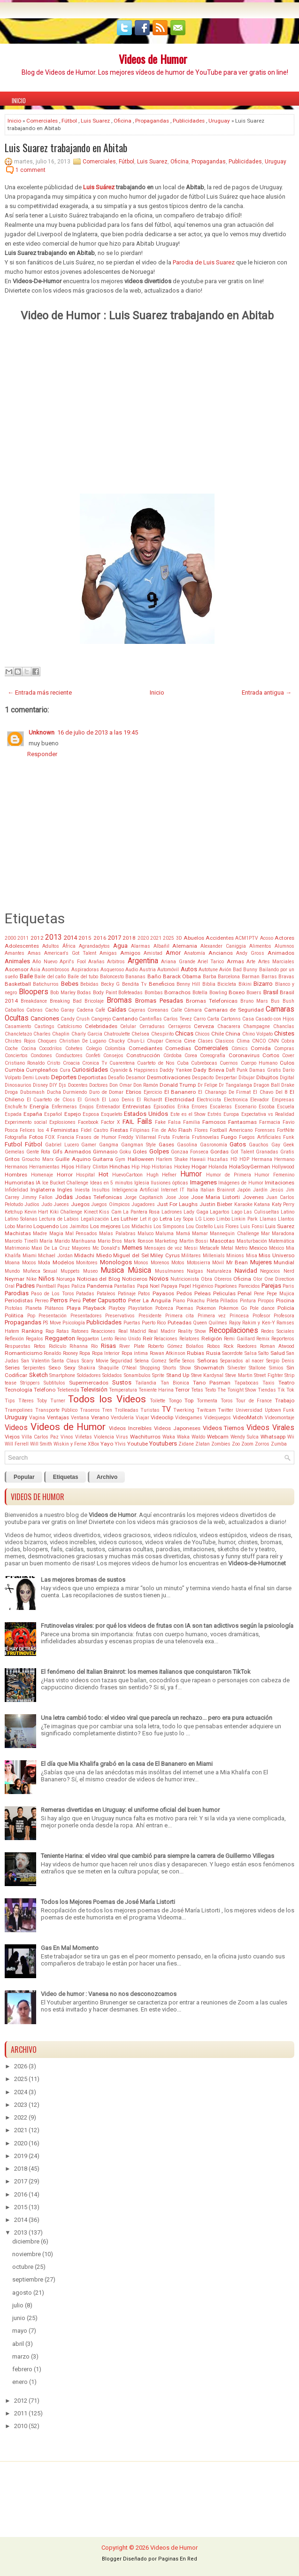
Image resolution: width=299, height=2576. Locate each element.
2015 (85, 938)
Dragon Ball (266, 1085)
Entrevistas (137, 1106)
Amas (34, 953)
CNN (273, 1041)
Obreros (223, 1279)
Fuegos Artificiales (260, 1137)
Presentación (52, 1316)
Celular (128, 1026)
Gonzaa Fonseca (189, 1152)
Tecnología (18, 1389)
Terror (182, 1389)
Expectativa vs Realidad (267, 1114)
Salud (277, 1353)
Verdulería (122, 1418)
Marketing (166, 1241)
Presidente (149, 1316)
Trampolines (19, 1410)
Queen (200, 1323)
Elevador (259, 1100)
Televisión (94, 1389)
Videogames (188, 1418)
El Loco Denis (118, 1100)
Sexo (54, 1367)
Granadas (267, 1152)
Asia (35, 970)
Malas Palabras (117, 1233)
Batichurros (46, 984)
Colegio (94, 1048)
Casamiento (18, 1026)
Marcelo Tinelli (21, 1241)
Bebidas (89, 984)
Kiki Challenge (66, 1212)
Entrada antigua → (266, 692)
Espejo (72, 1114)
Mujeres (261, 1262)
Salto (263, 1353)
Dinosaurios (18, 1085)
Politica (14, 1315)
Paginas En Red (177, 2559)
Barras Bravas (278, 977)
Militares (191, 1256)
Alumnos (284, 946)
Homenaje (42, 1175)
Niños (46, 1278)
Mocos (29, 1263)
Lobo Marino (18, 1226)
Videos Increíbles (130, 1428)
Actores (284, 938)
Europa (231, 1114)
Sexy (70, 1367)
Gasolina (187, 1145)
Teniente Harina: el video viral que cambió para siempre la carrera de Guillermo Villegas (157, 1855)
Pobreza (164, 1308)
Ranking (32, 1331)
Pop (31, 1316)
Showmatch (209, 1367)
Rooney (70, 1353)
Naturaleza (219, 1271)
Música (139, 1270)
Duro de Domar (106, 1092)
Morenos (160, 1263)
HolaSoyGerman (249, 1166)
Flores (201, 1130)
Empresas (283, 1100)
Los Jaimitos (74, 1226)
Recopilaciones (233, 1330)
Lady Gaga (196, 1212)
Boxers (253, 993)
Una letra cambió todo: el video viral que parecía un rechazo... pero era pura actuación (156, 1717)
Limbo (223, 1219)
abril (18, 2343)
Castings (44, 1026)
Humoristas (19, 1182)
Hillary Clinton (91, 1167)
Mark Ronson (138, 1241)
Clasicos (224, 1041)
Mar (265, 1233)
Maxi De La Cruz (50, 1248)
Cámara (193, 1010)
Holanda (217, 1167)
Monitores (87, 1263)
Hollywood (283, 1167)
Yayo (106, 1443)
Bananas (135, 977)
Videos (16, 1427)
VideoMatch (248, 1417)
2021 (155, 938)
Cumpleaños (42, 1070)
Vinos (67, 1437)
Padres (25, 1285)
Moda (44, 1263)
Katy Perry (283, 1204)
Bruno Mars (254, 1001)
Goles (140, 1151)
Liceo (209, 1219)
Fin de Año (164, 1130)
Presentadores (86, 1316)
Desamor (136, 1078)
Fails (144, 1121)
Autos (189, 969)
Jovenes (253, 1197)
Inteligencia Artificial (135, 1190)
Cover (288, 1055)
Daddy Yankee (176, 1070)
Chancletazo (18, 1034)
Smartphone (62, 1375)
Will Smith (41, 1444)
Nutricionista (184, 1279)
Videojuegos (217, 1418)
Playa (74, 1308)
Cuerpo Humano (259, 1063)
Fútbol (69, 120)
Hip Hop (140, 1167)
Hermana (262, 1159)
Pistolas (14, 1308)
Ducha (54, 1092)
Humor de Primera (228, 1175)
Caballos (14, 1010)
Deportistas (92, 1077)
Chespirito (162, 1034)
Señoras (207, 1360)
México (276, 1248)
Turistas (150, 1410)
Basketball (18, 984)
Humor (191, 1174)
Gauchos (258, 1145)
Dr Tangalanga (235, 1085)
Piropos (266, 1301)
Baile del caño (50, 977)
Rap (50, 1331)
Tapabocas (246, 1383)
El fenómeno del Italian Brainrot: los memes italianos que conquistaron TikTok (146, 1671)
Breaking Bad (66, 1001)
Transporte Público (56, 1410)
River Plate (131, 1346)
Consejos (113, 1055)
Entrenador (108, 1107)
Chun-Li (136, 1041)
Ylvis (120, 1444)
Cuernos (229, 1063)
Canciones (45, 1018)
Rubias (195, 1353)
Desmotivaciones (169, 1077)
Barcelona (229, 977)
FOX (50, 1137)
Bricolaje (94, 1001)
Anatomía (194, 953)
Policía (285, 1308)
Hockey (182, 1167)
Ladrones (171, 1212)
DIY (53, 1085)
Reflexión (14, 1339)
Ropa (84, 1353)
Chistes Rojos (20, 1041)
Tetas (197, 1390)
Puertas (131, 1323)
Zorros (262, 1444)
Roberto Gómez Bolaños (176, 1346)
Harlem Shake (171, 1159)
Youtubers (163, 1443)
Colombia (115, 1048)
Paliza (78, 1286)
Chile (217, 1033)
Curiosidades (90, 1069)
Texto (210, 1390)
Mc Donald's (106, 1248)
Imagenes (203, 1182)
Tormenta (207, 1401)
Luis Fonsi (252, 1226)
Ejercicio (153, 1092)
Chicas (184, 1033)
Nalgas (195, 1271)
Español (53, 1114)
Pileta (213, 1301)
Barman (251, 977)
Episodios (164, 1107)
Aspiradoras (85, 970)
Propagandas (152, 120)
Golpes (159, 1151)
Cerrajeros (179, 1026)
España (32, 1114)
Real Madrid (132, 1331)
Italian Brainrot (217, 1190)
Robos (213, 1346)
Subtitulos (54, 1383)
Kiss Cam (110, 1212)
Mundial (284, 1262)
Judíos (31, 1204)
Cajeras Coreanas (148, 1010)
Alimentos (260, 946)
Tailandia (145, 1383)
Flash (185, 1130)
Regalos (34, 1339)
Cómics (239, 1048)
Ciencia (173, 1041)
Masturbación (252, 1241)
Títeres (26, 1401)
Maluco (145, 1233)
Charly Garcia (86, 1034)
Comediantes (145, 1048)
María (46, 1241)
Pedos (184, 1293)
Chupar (155, 1041)
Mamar (200, 1233)
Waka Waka (176, 1437)
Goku (125, 1152)
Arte (250, 962)
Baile (26, 976)
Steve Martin (239, 1375)
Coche (11, 1048)
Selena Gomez (151, 1361)
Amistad (153, 953)
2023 (20, 2104)
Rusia (213, 1353)
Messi (191, 1248)
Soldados (112, 1375)
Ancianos (220, 953)
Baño (154, 976)
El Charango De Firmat (224, 1092)
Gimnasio (105, 1151)
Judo (46, 1204)
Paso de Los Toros (52, 1294)
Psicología (73, 1323)
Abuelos (194, 938)
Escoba (267, 1107)
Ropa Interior (106, 1353)
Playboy (116, 1308)
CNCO (259, 1041)
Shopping (150, 1368)
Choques (47, 1041)
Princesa (239, 1316)
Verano (100, 1417)
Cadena (85, 1010)
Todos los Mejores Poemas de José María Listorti (108, 1901)
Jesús (277, 1190)
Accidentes (220, 938)
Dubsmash (32, 1092)
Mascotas (222, 1241)
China (232, 1033)
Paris (288, 1286)
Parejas (271, 1285)
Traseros (90, 1410)
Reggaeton (60, 1338)
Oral (10, 1286)
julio (17, 2305)
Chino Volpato (257, 1034)
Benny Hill (188, 984)
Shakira (86, 1368)
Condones (41, 1055)
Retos (40, 1346)
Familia (191, 1122)
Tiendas (267, 1390)
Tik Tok (285, 1390)
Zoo (236, 1444)
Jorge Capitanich (143, 1197)
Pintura (248, 1301)
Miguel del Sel (130, 1255)
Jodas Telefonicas (98, 1197)
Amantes (14, 953)
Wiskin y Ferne (70, 1444)
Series (12, 1367)
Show (185, 1368)
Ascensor (17, 969)
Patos (144, 1294)
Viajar (142, 1418)
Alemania (184, 946)
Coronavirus (244, 1055)
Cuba (183, 1063)
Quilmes (217, 1323)
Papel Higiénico (196, 1286)
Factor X (110, 1122)
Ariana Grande (178, 962)
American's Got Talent (70, 953)
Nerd (289, 1271)
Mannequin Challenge (234, 1233)
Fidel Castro (94, 1130)
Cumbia (14, 1070)
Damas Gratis (265, 1070)
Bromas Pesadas (159, 1000)
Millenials (214, 1256)
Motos (177, 1263)
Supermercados (88, 1382)
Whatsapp (273, 1436)
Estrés (214, 1114)
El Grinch (88, 1100)
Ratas (62, 1331)
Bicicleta (226, 984)
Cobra (287, 1041)
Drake (287, 1085)
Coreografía (212, 1055)
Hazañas (217, 1159)
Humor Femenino (274, 1175)
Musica (112, 1270)
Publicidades (189, 120)
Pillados (229, 1301)
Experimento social (26, 1122)
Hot (103, 1174)
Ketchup (14, 1212)
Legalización (95, 1219)
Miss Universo (276, 1255)
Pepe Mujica (280, 1294)
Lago (236, 1212)
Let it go (149, 1219)
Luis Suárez (99, 187)
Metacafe (209, 1248)
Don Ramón (145, 1085)
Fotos (36, 1137)
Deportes (64, 1077)
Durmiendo (75, 1092)
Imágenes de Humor (240, 1183)
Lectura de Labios (59, 1219)
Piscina (285, 1300)
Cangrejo (101, 1019)
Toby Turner (51, 1401)
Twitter (225, 1410)
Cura (65, 1070)
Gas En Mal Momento (70, 1947)
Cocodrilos (50, 1048)
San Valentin (35, 1361)
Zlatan (202, 1444)
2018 (129, 938)
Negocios (270, 1271)
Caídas (116, 1009)
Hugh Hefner (161, 1175)
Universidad (249, 1410)
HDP (244, 1159)
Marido (62, 1241)
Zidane (186, 1444)
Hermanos (16, 1167)
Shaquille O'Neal (118, 1368)
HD (234, 1159)
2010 (20, 2425)
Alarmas (140, 946)
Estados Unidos (146, 1113)
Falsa (174, 1122)
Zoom (247, 1444)
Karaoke (243, 1204)
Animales (17, 961)
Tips (10, 1401)
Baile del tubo (83, 977)
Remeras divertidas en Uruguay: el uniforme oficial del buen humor (130, 1809)
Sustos (121, 1382)
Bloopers (33, 992)
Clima (243, 1041)
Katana (262, 1204)
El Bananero (180, 1092)
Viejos (12, 1436)
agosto (22, 2292)
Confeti (92, 1055)
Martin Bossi (193, 1241)
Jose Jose (177, 1197)
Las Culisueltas (261, 1212)
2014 (70, 937)
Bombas (154, 993)
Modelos (63, 1262)
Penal (245, 1293)
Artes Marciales (276, 962)
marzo (21, 2356)
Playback (94, 1308)
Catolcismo (69, 1026)
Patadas (85, 1294)
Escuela (285, 1107)
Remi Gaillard (239, 1339)
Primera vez (212, 1316)
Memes (132, 1247)
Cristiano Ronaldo (25, 1063)
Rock (228, 1346)
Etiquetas (65, 1477)
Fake (160, 1122)
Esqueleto (111, 1114)
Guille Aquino (72, 1159)
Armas (235, 961)
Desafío (116, 1078)
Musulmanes (169, 1271)
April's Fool (72, 962)
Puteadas (180, 1322)
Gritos (12, 1159)
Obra (206, 1279)
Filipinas (140, 1130)
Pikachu (196, 1301)
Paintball (46, 1286)
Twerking (183, 1410)
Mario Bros (110, 1241)
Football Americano (231, 1130)
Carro (199, 1019)
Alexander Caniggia (223, 946)
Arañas (96, 962)
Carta (213, 1019)
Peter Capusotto (105, 1300)
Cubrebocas (204, 1063)
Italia (192, 1190)
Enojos (86, 1107)
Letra (166, 1218)
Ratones (80, 1331)
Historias (162, 1167)
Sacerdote (232, 1353)
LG (198, 1219)
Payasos (163, 1293)
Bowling (218, 993)
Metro (241, 1248)
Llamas (268, 1219)
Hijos (67, 1166)
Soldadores (89, 1375)
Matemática (281, 1241)
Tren (107, 1410)
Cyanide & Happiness (134, 1070)
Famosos (214, 1122)
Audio (131, 970)
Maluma (164, 1233)
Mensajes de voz (163, 1248)
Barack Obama (182, 976)
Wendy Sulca (244, 1437)
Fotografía (16, 1137)
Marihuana (83, 1241)
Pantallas (124, 1286)
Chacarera (228, 1026)
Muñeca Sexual (40, 1271)
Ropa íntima (135, 1353)
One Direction (279, 1279)
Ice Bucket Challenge (65, 1183)
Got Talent (241, 1152)
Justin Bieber (215, 1204)
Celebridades (101, 1026)
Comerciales (42, 120)
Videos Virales (270, 1427)
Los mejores (105, 1226)
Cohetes (74, 1048)
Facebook (88, 1122)
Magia (56, 1233)
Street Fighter (268, 1375)
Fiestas (119, 1130)
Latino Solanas (21, 1219)
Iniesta (82, 1190)
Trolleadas (126, 1410)
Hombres (16, 1174)
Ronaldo (52, 1353)
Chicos (202, 1034)
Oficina (122, 120)
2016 (100, 938)
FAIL (128, 1121)
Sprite (158, 1375)
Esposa (91, 1114)
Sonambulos (137, 1375)
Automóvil (168, 970)
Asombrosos (55, 970)
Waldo (198, 1437)
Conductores (69, 1055)
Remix (262, 1339)
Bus (275, 1001)
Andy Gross (250, 953)
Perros (59, 1300)
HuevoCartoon (127, 1175)
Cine (189, 1040)
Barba (209, 977)
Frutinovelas (205, 1137)
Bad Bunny (245, 970)
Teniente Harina (156, 1390)
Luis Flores (226, 1226)
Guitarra (102, 1159)
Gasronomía (213, 1145)
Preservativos (120, 1316)
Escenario (245, 1107)
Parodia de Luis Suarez (204, 262)
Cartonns (231, 1019)
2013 (53, 937)
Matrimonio (17, 1248)
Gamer (88, 1145)
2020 (143, 938)
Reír (148, 1338)
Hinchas (119, 1166)
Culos (287, 1063)
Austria (147, 970)
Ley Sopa (183, 1219)
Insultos (101, 1190)
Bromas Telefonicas (212, 1001)
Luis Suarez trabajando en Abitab (66, 147)
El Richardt (149, 1100)
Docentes (78, 1085)
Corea (190, 1055)
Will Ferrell (17, 1444)
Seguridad (121, 1361)
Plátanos (54, 1308)
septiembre (27, 2279)
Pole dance (262, 1308)
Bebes (69, 983)
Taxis (268, 1383)
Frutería (181, 1137)
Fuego (229, 1137)
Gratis (287, 1152)
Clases (205, 1041)
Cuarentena (122, 1063)
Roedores (247, 1346)
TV (166, 1409)
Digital (287, 1078)
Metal (227, 1248)
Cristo (53, 1063)
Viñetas (83, 1437)
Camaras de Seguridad (234, 1009)
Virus (122, 1437)
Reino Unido (128, 1339)
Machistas (18, 1233)
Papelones (226, 1286)
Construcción (143, 1055)
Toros (227, 1401)
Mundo (12, 1271)
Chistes (284, 1033)
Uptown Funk (280, 1410)
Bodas (84, 993)
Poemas (184, 1308)
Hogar (199, 1166)
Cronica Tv (94, 1063)
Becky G (110, 984)
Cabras (34, 1010)
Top (188, 1400)
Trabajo (284, 1400)
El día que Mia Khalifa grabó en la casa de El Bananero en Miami (127, 1763)
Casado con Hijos (274, 1019)
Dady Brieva (208, 1070)
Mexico (258, 1248)
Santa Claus (65, 1361)
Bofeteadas (130, 993)
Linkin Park (244, 1219)
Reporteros (282, 1339)
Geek (288, 1145)
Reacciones (103, 1331)
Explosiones (62, 1122)
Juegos (80, 1204)
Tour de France (254, 1401)
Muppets (70, 1271)
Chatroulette (117, 1034)
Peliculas (224, 1293)
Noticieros (134, 1279)
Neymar (14, 1279)
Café (100, 1010)
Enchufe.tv (16, 1107)
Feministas (64, 1130)
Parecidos (249, 1286)
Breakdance (34, 1001)
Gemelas (14, 1152)
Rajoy (235, 1323)
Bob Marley (63, 993)
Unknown (41, 732)
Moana (12, 1263)
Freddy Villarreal (137, 1137)
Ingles (64, 1189)
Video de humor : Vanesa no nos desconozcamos (108, 1993)
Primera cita (179, 1316)
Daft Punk (236, 1070)
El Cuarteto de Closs (51, 1100)
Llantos (286, 1219)
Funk (288, 1137)
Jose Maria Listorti (215, 1197)
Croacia (71, 1063)
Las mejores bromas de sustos (83, 1579)
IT (182, 1190)
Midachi (84, 1255)
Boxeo (237, 992)
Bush (288, 1001)
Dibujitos (267, 1077)
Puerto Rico (154, 1323)
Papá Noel (148, 1286)
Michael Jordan (55, 1256)
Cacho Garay (59, 1010)
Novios (159, 1278)
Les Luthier (124, 1218)
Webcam (218, 1436)
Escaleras (221, 1107)
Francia (65, 1137)
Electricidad (179, 1099)
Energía (39, 1106)
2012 (37, 938)
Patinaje (127, 1294)
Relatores (189, 1339)
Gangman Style (138, 1145)
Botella (199, 993)
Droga (11, 1092)
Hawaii (198, 1159)
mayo (19, 2330)
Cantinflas (150, 1019)
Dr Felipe (207, 1085)
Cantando (125, 1018)
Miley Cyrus (165, 1255)
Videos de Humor (153, 58)
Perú (75, 1300)
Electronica (236, 1100)
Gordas (219, 1151)
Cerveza (204, 1026)
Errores (199, 1107)
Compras (284, 1048)
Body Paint (105, 993)
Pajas (63, 1286)
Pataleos (106, 1294)
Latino (287, 1212)
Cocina (28, 1048)
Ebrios (133, 1092)
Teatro (286, 1382)
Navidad (246, 1270)
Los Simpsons (168, 1226)
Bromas (119, 1000)
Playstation (140, 1308)
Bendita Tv (134, 984)
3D (179, 938)
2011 (23, 938)
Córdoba (172, 1055)
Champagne (256, 1026)
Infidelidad (16, 1190)
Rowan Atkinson (167, 1353)
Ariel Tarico (211, 962)
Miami (30, 1256)
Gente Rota (38, 1152)
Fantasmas (242, 1122)
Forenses (265, 1130)
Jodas (64, 1196)
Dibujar (246, 1078)
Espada (13, 1114)
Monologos (116, 1262)
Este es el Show (188, 1114)
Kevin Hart (36, 1212)
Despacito (203, 1078)
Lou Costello (199, 1226)
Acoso (266, 938)
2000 (10, 938)
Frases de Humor (96, 1137)
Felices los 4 (34, 1130)
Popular (24, 1477)
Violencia (104, 1437)
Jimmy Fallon (37, 1197)
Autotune (208, 970)
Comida (261, 1048)
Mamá (183, 1233)
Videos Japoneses (177, 1428)
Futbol (13, 1144)
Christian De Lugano (82, 1041)
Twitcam (206, 1410)
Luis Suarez (95, 120)
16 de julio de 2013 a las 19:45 (97, 732)
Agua (120, 945)
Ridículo (57, 1346)
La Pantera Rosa (141, 1212)
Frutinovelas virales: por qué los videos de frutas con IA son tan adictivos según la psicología (167, 1625)
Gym (120, 1159)
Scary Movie (95, 1361)
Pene (259, 1294)
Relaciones (165, 1339)
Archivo (107, 1477)
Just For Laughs (177, 1204)
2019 (20, 2155)
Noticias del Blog (99, 1279)
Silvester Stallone (247, 1368)
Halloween (141, 1159)
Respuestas (18, 1346)
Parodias (17, 1293)
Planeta (33, 1308)
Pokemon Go (233, 1308)
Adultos (50, 946)
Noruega (65, 1279)
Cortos (270, 1055)
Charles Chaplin (51, 1034)
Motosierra (198, 1263)
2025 (168, 938)
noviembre (26, 2254)
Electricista (209, 1100)
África (69, 946)
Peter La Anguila (149, 1300)
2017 (114, 937)
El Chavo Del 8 (270, 1092)
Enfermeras (64, 1107)
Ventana (80, 1418)
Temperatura (123, 1390)
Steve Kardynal (207, 1375)
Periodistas (19, 1300)
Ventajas (58, 1417)
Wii (290, 1437)
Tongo (175, 1401)
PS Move (52, 1323)
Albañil (161, 946)
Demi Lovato (36, 1078)
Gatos (238, 1144)
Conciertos (16, 1055)
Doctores (98, 1085)
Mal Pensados (81, 1233)
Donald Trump (178, 1085)
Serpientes (34, 1368)
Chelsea (140, 1034)
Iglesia (141, 1183)
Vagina (37, 1418)
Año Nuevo (44, 962)
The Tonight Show (236, 1390)
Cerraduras (152, 1026)
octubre (22, 2266)
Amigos (130, 953)
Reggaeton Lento (95, 1339)
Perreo (41, 1301)
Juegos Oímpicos (110, 1204)
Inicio (19, 100)
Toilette (157, 1401)
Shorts (169, 1368)
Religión (211, 1338)
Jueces (61, 1204)
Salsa (251, 1353)
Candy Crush (75, 1019)
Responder (42, 754)
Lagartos (220, 1212)
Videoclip (162, 1417)
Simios (276, 1368)
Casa (248, 1019)
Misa (251, 1256)
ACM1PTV (246, 938)
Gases (166, 1144)
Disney (40, 1085)
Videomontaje (279, 1418)
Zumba (279, 1444)
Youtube (137, 1443)
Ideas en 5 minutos (111, 1183)
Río (94, 1346)
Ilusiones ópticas (169, 1183)
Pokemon (206, 1308)
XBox (93, 1444)
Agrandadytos (94, 946)
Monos (141, 1263)
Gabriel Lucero (62, 1145)
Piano (179, 1301)
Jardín (260, 1190)
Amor (173, 952)
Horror (65, 1174)
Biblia (208, 984)
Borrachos (177, 992)
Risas (108, 1345)
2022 (20, 2117)
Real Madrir (161, 1331)
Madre (40, 1233)
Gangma (108, 1145)
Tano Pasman (211, 1382)
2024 (20, 2092)
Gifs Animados (72, 1151)
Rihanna (78, 1346)
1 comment (30, 170)
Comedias (178, 1048)
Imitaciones (279, 1182)
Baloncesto (112, 977)
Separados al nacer (242, 1361)
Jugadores (143, 1204)
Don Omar (120, 1085)
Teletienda (68, 1390)
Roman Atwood (277, 1346)
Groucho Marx (37, 1159)
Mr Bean (237, 1262)
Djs (62, 1085)
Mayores (81, 1248)
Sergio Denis (280, 1361)
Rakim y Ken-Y (258, 1323)
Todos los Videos (107, 1399)
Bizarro (263, 983)
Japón (244, 1190)
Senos (188, 1361)
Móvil (218, 1263)
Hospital (85, 1175)
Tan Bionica (175, 1383)
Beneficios (162, 984)
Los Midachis (137, 1226)
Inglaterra (43, 1189)
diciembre (25, 2241)
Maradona (283, 1233)
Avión (225, 970)
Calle (176, 1010)
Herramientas (44, 1167)
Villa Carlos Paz (40, 1437)
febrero (22, 2369)
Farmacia (269, 1122)
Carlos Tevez (177, 1019)
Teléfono (44, 1389)
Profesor (261, 1316)
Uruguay (219, 120)
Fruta (164, 1137)
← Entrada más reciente (40, 692)
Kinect (91, 1212)
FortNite (285, 1130)
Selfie (174, 1361)
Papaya (169, 1286)
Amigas (108, 953)
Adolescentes (22, 946)
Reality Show (192, 1331)
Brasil (270, 992)
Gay (275, 1145)
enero (20, 2381)
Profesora (284, 1316)
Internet (169, 1190)
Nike (31, 1279)
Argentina (143, 961)
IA (38, 1183)
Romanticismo (23, 1353)
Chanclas (283, 1026)
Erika (183, 1107)
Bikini (245, 984)
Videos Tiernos (224, 1427)
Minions (235, 1256)
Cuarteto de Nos (155, 1063)
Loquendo (46, 1226)
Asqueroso (112, 970)
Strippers (30, 1383)
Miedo (104, 1255)
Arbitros (116, 962)
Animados (281, 953)
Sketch (38, 1374)
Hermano (284, 1159)
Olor (257, 1279)
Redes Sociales (277, 1331)
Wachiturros (145, 1436)
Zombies (220, 1444)
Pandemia (100, 1286)
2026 (20, 2066)
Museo (90, 1271)
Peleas (202, 1293)
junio (18, 2317)
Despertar (226, 1078)
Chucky (116, 1041)
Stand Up (178, 1375)
